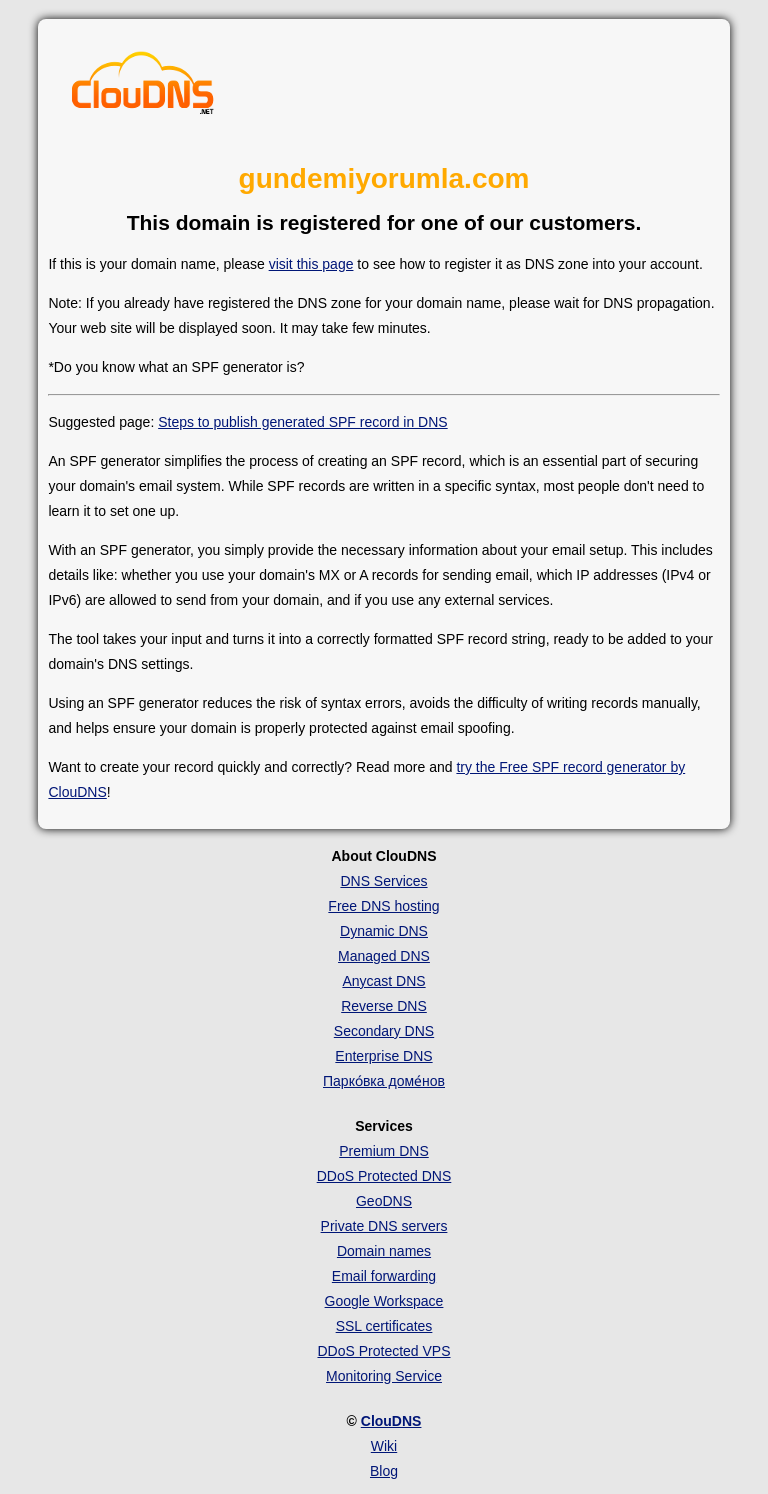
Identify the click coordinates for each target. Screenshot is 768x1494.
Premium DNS (383, 1151)
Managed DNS (384, 956)
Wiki (384, 1446)
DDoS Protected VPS (383, 1351)
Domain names (384, 1251)
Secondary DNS (384, 1031)
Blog (384, 1471)
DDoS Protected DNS (384, 1176)
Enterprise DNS (383, 1056)
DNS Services (383, 881)
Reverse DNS (384, 1006)
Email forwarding (384, 1276)
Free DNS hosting (383, 906)
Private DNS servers (384, 1226)
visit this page (311, 264)
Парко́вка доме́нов (384, 1081)
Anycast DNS (383, 981)
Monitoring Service (384, 1376)
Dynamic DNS (384, 931)
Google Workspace (384, 1301)
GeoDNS (384, 1201)
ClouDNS (391, 1421)
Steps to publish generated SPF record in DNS (303, 422)
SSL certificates (384, 1326)
